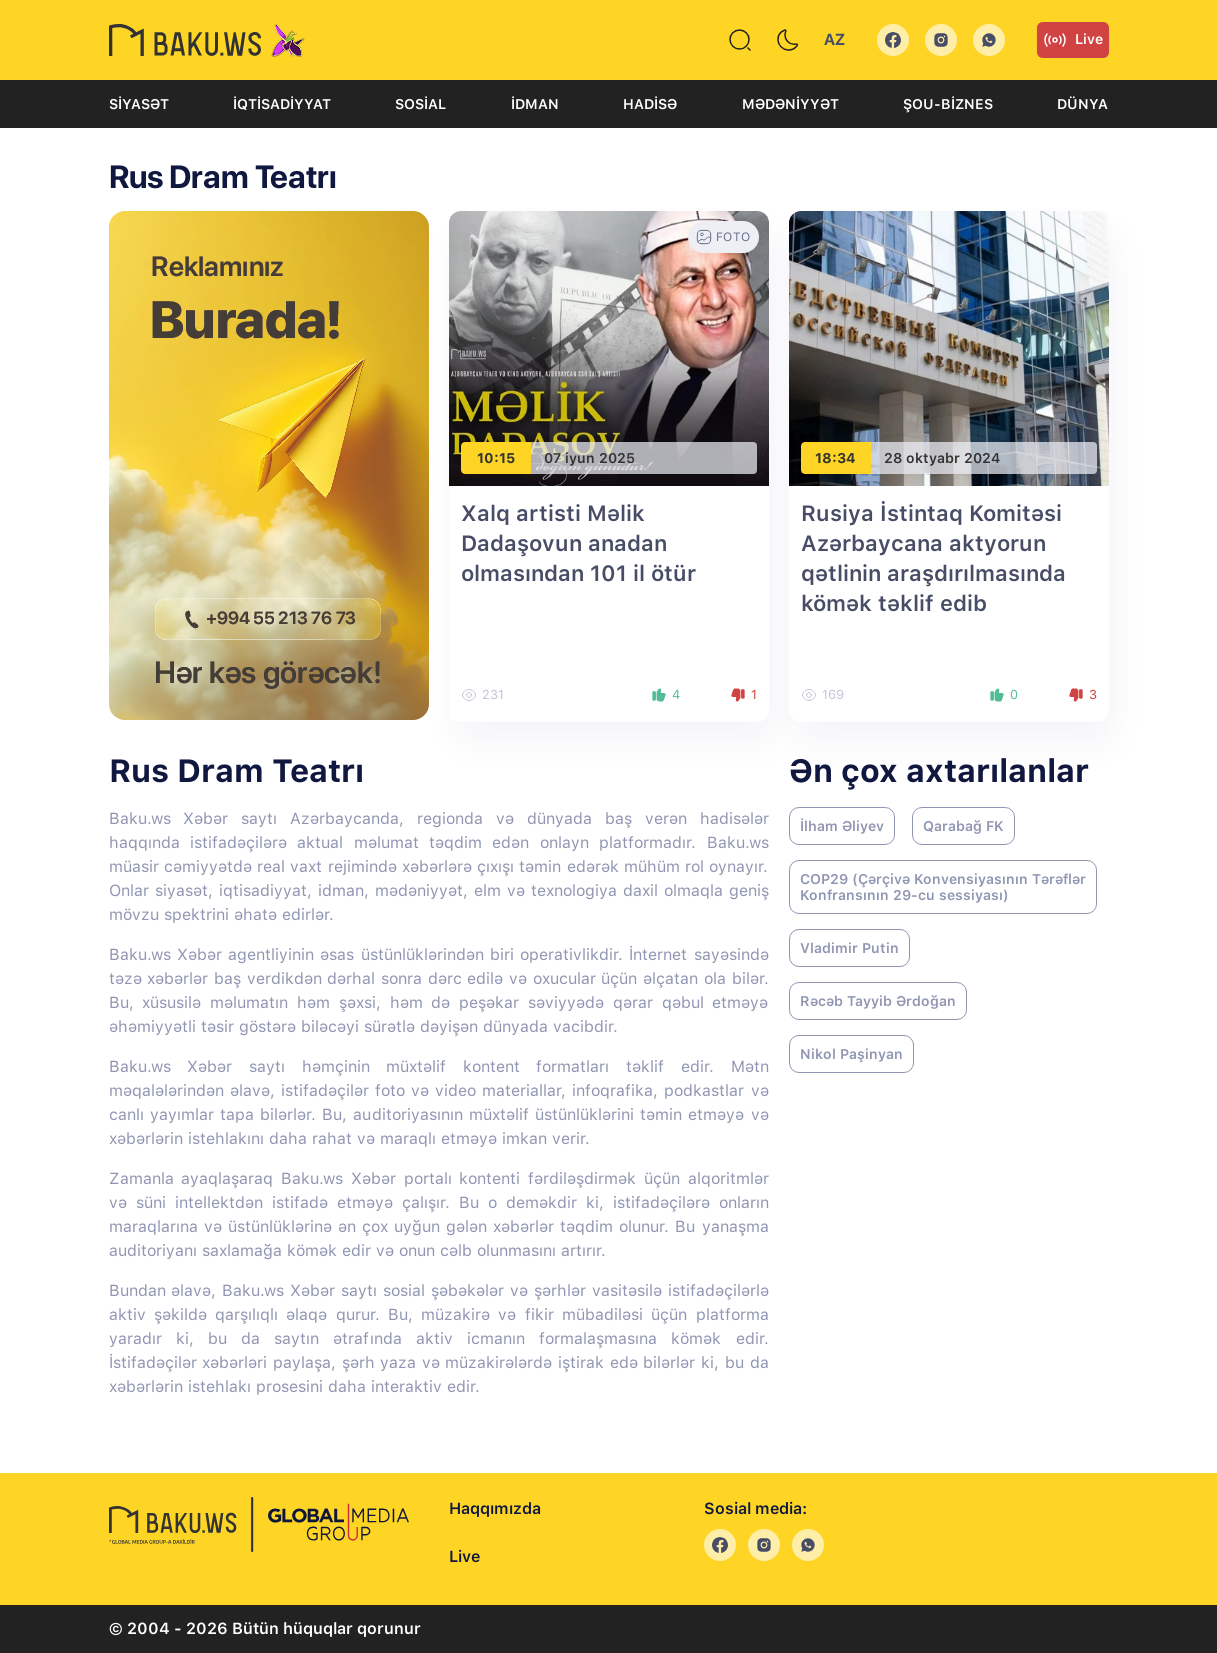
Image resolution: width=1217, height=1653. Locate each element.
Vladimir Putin (849, 948)
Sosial (420, 104)
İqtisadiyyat (282, 104)
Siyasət (139, 104)
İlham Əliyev (842, 826)
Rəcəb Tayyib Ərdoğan (878, 1001)
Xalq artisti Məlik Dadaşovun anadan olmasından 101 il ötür (578, 543)
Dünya (1082, 104)
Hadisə (650, 104)
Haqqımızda (495, 1508)
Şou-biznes (948, 104)
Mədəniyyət (790, 104)
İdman (535, 104)
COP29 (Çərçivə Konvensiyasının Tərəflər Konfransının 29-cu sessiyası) (943, 887)
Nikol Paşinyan (851, 1054)
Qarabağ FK (963, 826)
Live (1073, 40)
